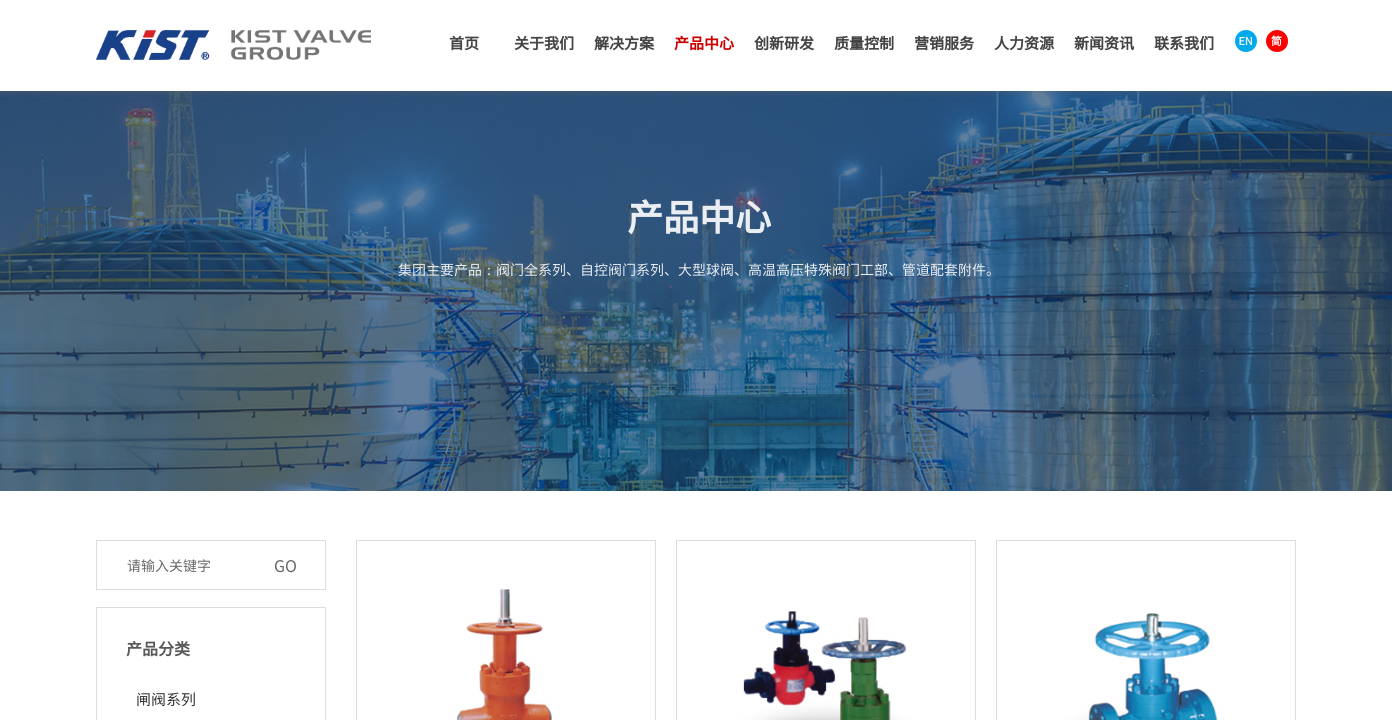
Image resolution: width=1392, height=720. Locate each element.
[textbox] (190, 565)
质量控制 (864, 42)
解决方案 (624, 42)
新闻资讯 (1104, 42)
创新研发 (784, 42)
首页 (464, 42)
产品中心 (704, 42)
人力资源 (1024, 42)
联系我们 (1184, 42)
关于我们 (544, 42)
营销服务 (944, 42)
